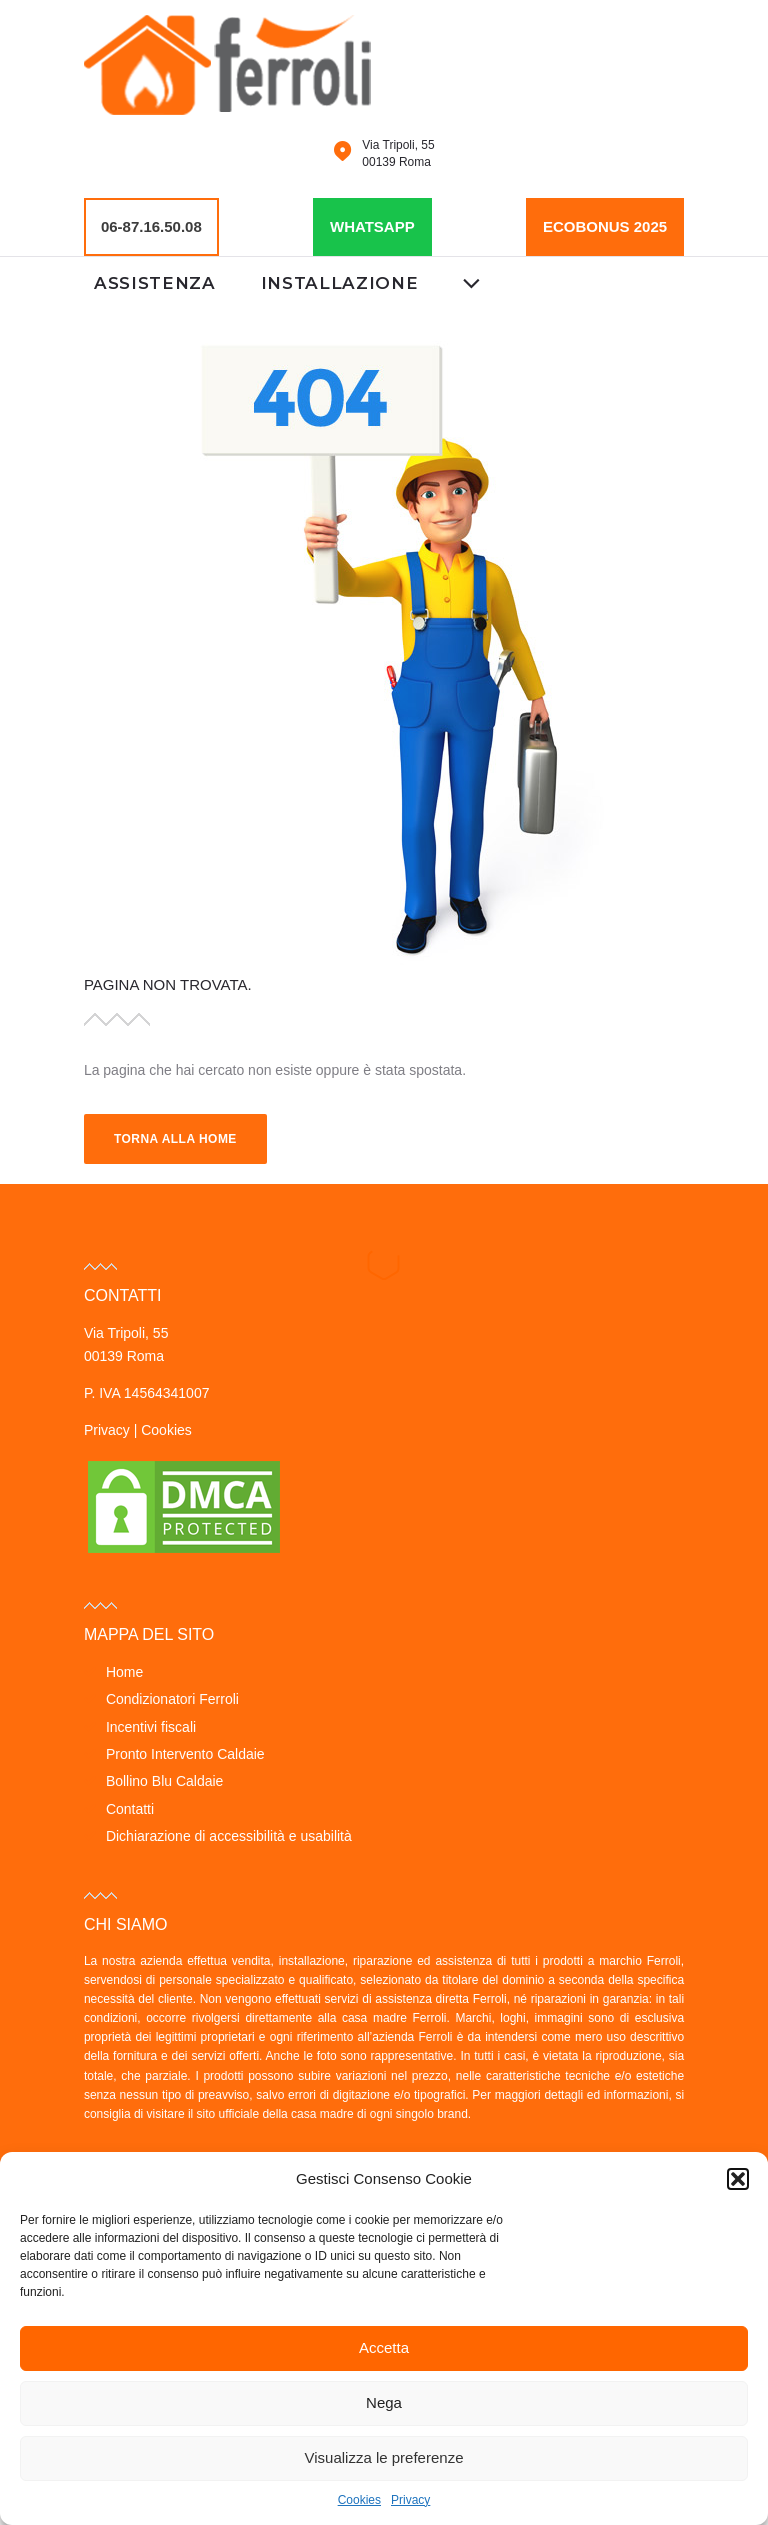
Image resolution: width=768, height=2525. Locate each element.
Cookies (359, 2500)
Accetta (384, 2347)
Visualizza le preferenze (384, 2457)
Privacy (410, 2500)
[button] (738, 2179)
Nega (384, 2402)
